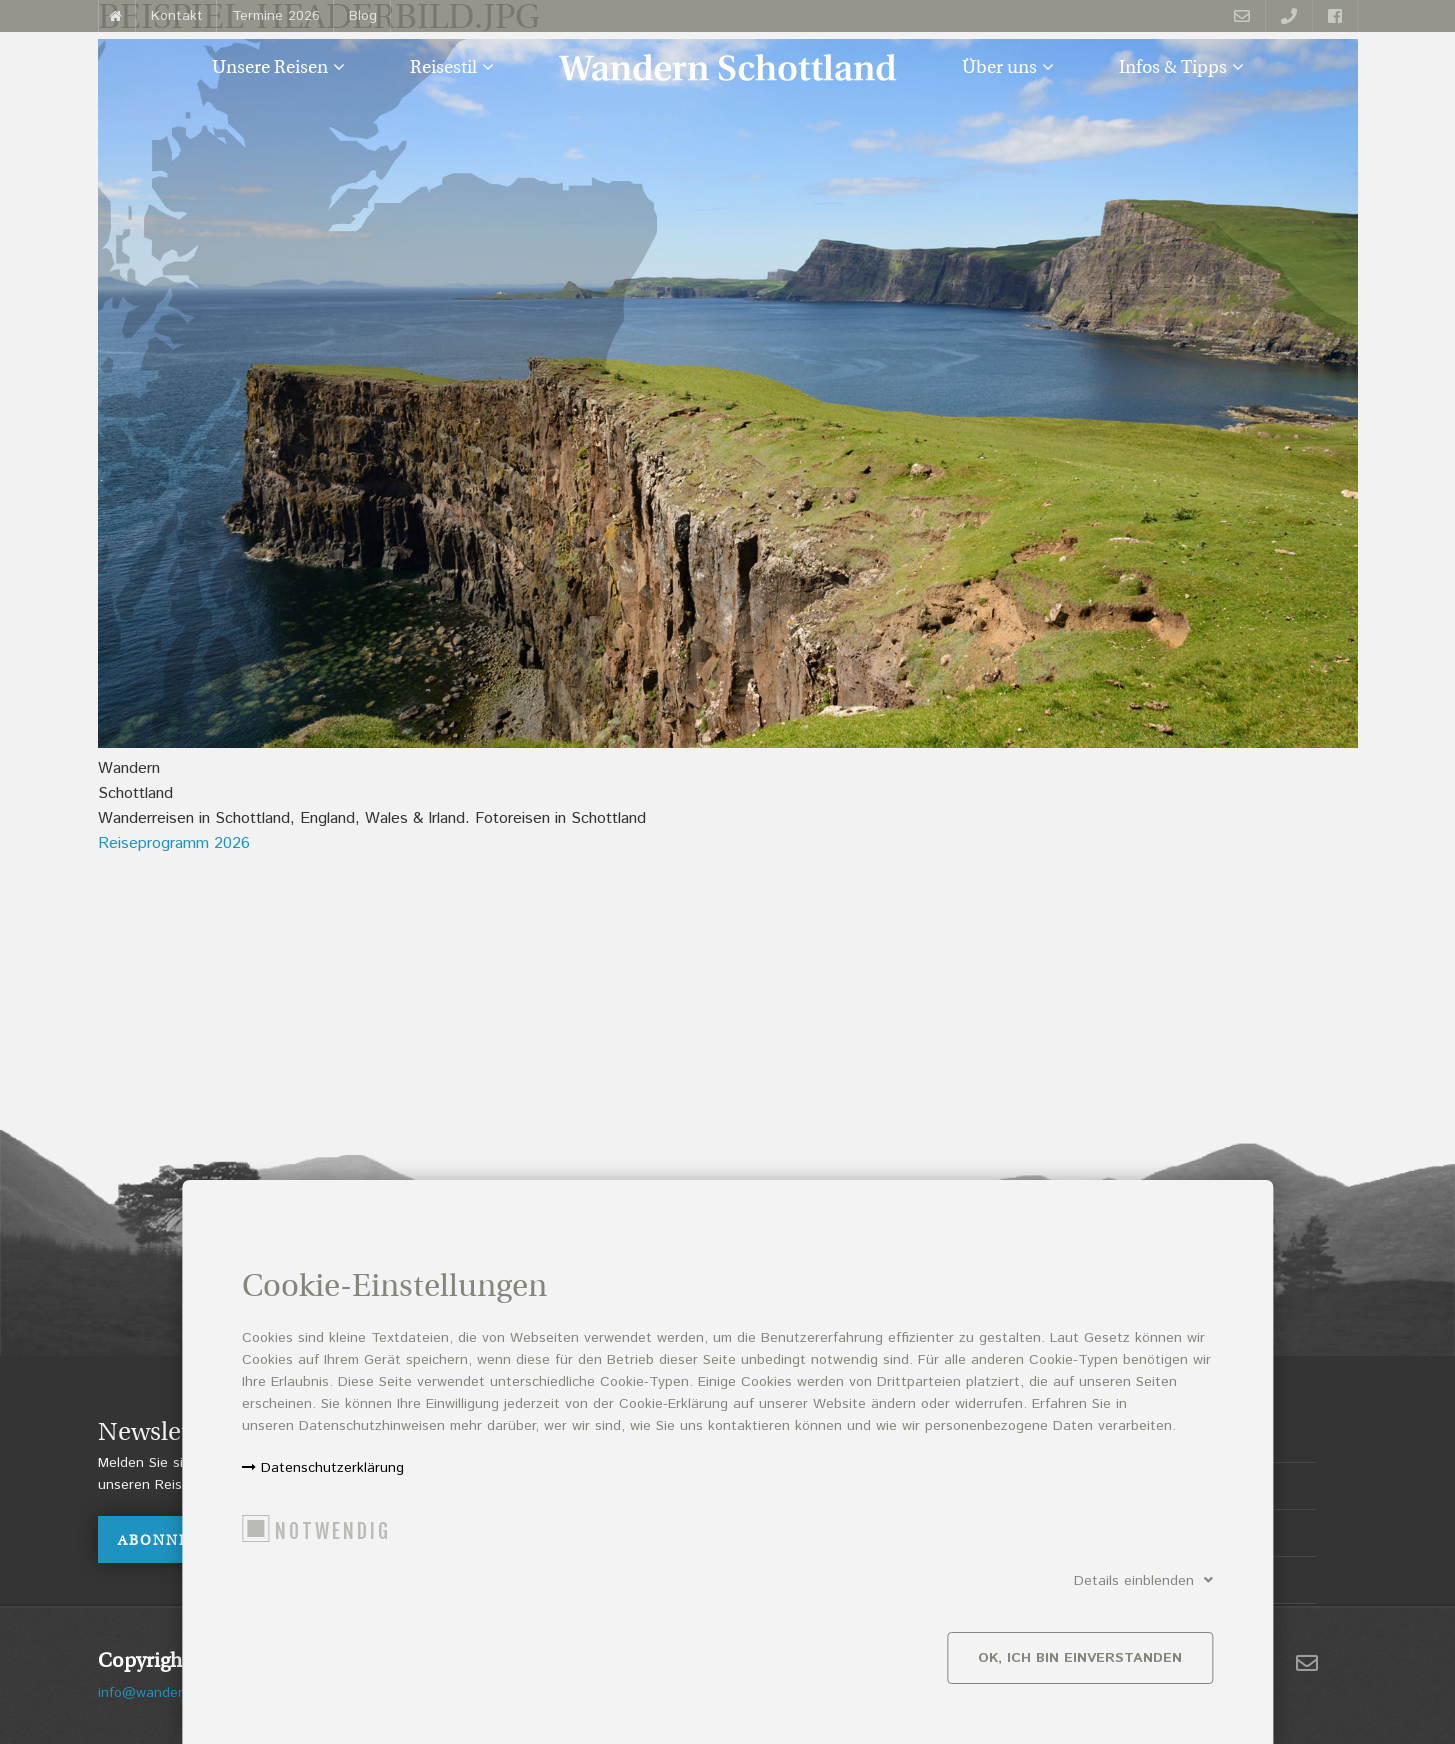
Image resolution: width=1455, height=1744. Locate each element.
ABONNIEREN (174, 1541)
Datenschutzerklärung (332, 1479)
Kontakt (177, 16)
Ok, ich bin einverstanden (1080, 1669)
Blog (363, 16)
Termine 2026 (276, 16)
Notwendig (333, 1542)
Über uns (999, 68)
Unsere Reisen (270, 68)
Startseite (117, 16)
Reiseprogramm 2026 (174, 843)
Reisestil (443, 68)
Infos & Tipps (1173, 68)
